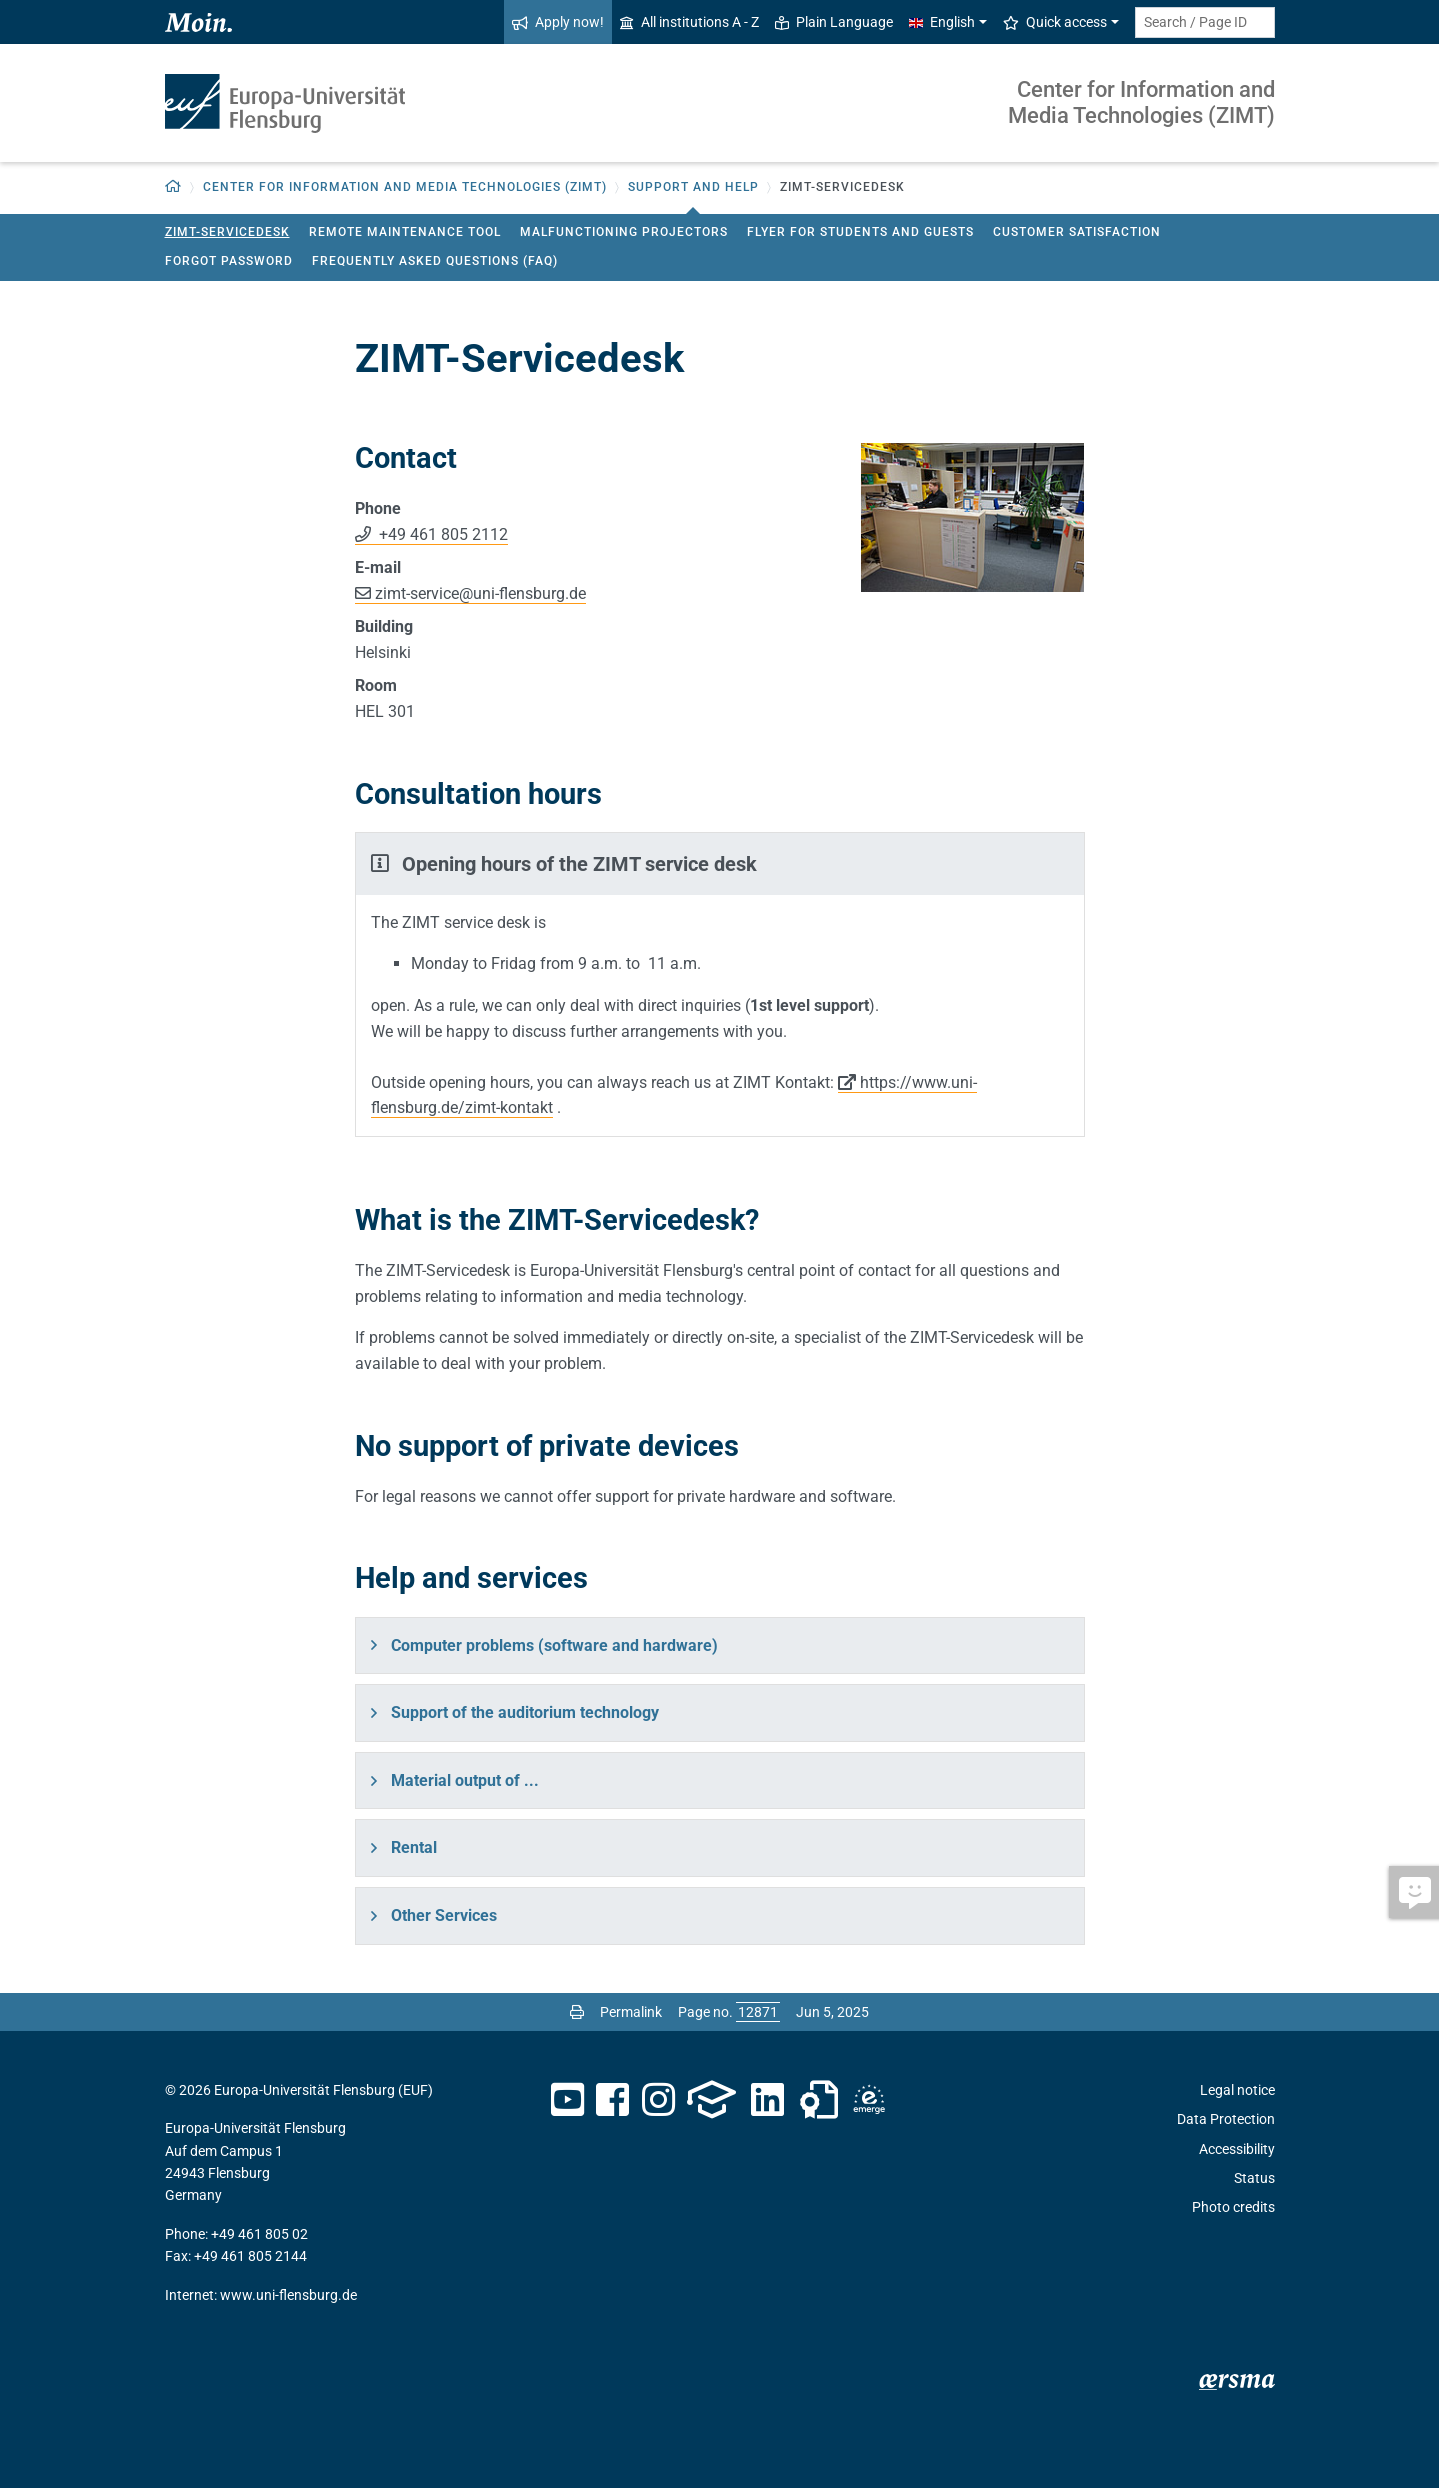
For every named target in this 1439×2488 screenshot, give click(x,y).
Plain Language (834, 22)
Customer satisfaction (1077, 232)
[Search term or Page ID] (1205, 22)
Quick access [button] (1055, 22)
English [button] (942, 22)
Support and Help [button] (693, 187)
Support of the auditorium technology (525, 1712)
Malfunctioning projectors (624, 232)
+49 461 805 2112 (441, 534)
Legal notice (1237, 2090)
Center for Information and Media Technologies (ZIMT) (1141, 102)
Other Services (444, 1915)
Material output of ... (465, 1780)
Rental (414, 1847)
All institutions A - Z (689, 22)
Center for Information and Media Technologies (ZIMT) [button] (405, 187)
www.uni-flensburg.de (288, 2295)
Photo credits (1233, 2207)
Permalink (631, 2012)
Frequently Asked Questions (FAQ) (435, 261)
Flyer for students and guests (860, 232)
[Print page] (577, 2012)
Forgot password (229, 261)
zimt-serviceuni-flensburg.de (480, 593)
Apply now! (558, 22)
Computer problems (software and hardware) (554, 1645)
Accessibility (1237, 2149)
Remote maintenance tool (405, 232)
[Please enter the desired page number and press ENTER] (758, 2012)
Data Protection (1226, 2119)
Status (1254, 2178)
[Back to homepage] (173, 187)
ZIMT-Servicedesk (227, 232)
